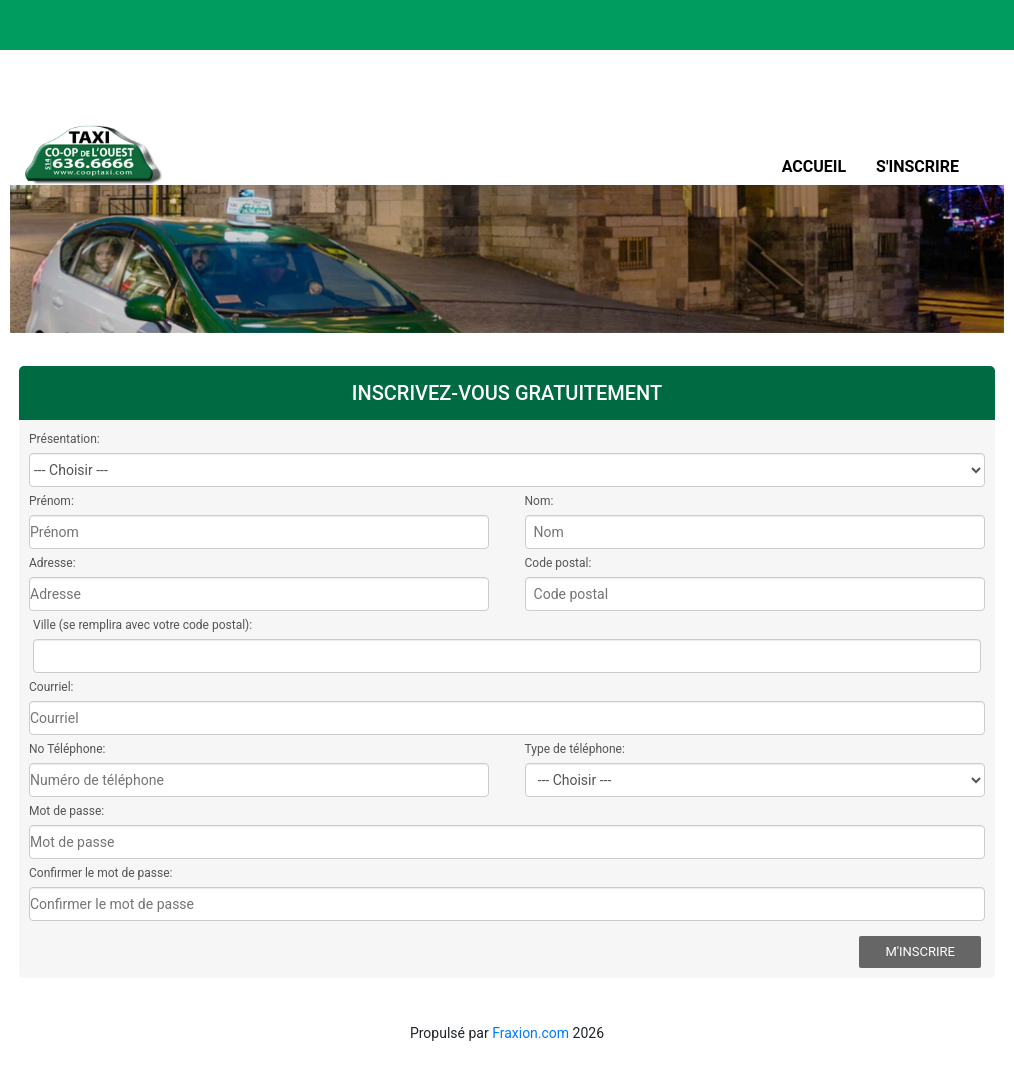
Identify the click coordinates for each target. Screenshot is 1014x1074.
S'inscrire (917, 166)
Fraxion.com (530, 1033)
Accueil (814, 166)
